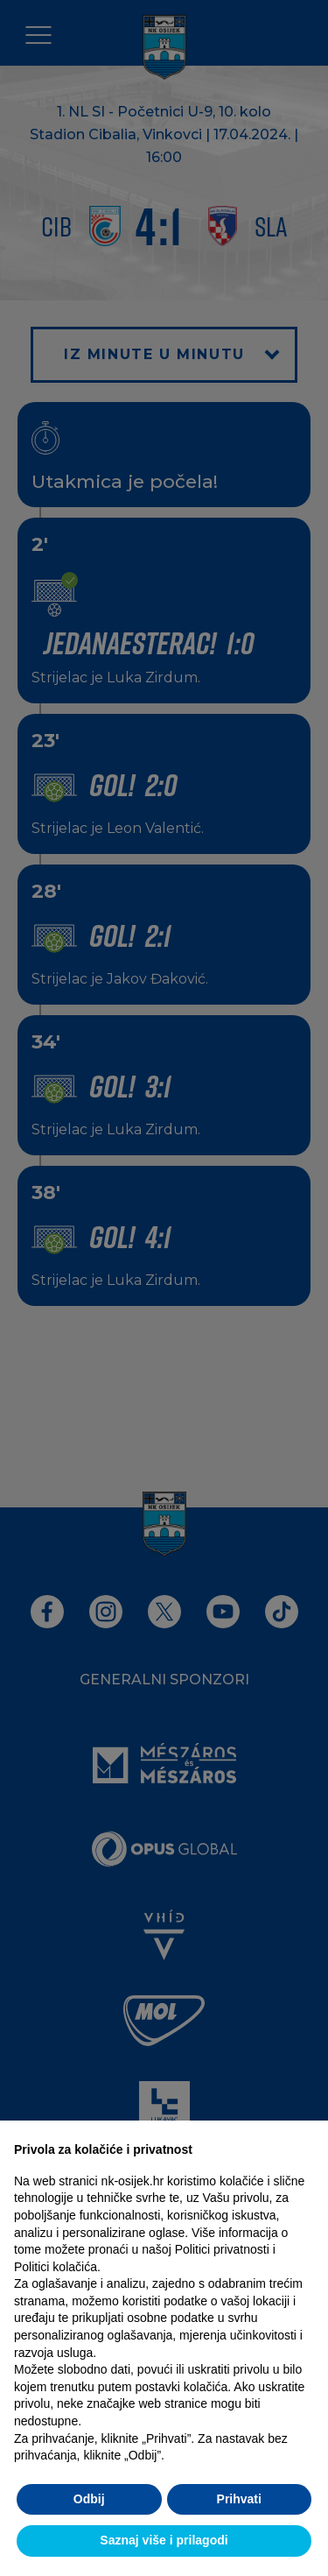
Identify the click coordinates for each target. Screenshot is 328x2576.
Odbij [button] (89, 2499)
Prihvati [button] (239, 2499)
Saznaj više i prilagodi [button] (163, 2540)
